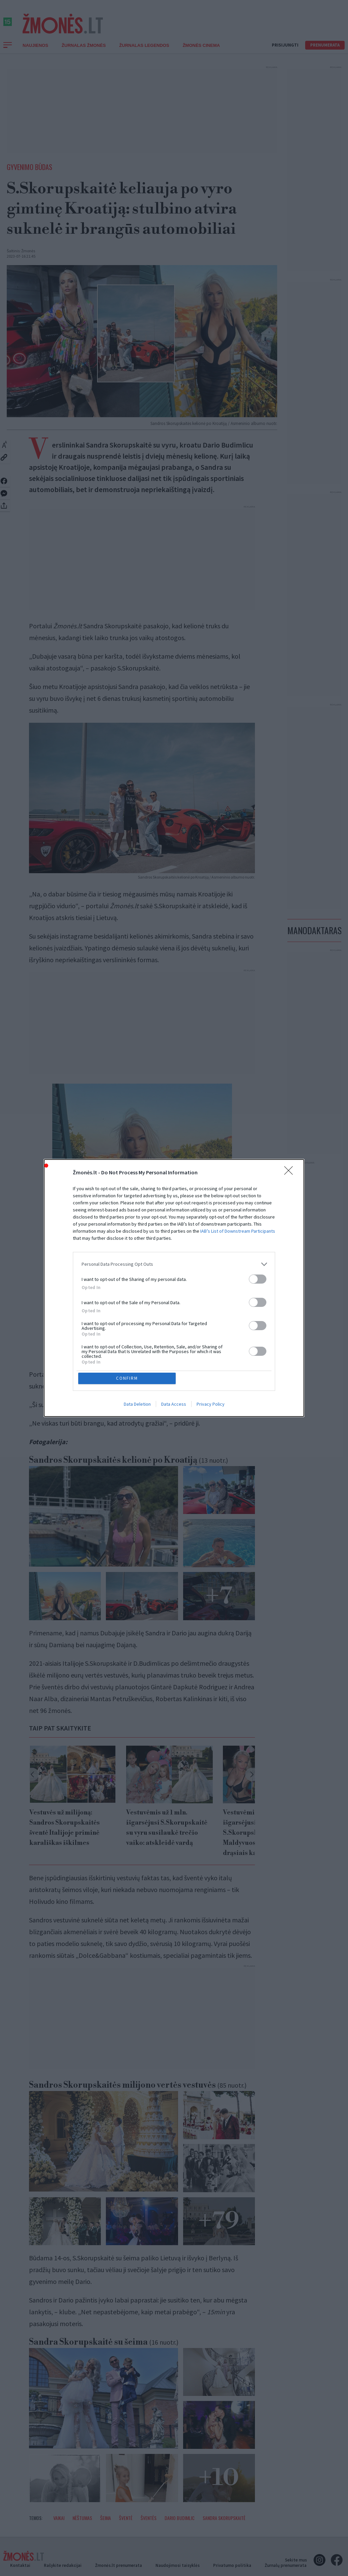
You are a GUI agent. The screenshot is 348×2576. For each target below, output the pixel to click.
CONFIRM (128, 1378)
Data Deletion (137, 1405)
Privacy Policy (211, 1405)
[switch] (257, 1278)
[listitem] (174, 1263)
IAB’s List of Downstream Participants (237, 1230)
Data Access (173, 1405)
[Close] (290, 1172)
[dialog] (174, 1288)
